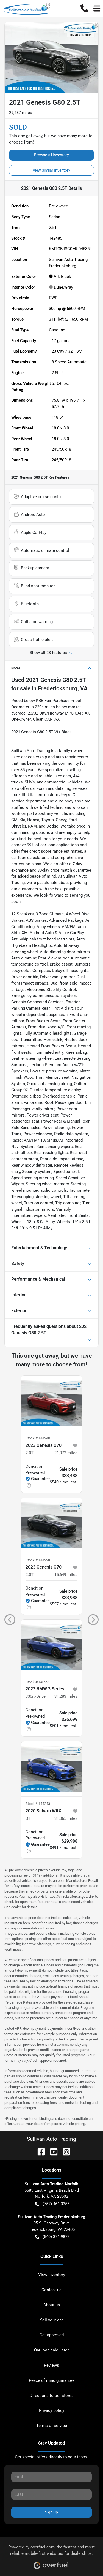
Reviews (51, 2365)
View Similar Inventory (51, 170)
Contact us (51, 2289)
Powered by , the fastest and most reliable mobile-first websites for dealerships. (51, 2555)
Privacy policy (51, 2410)
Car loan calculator (51, 2350)
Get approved (52, 2334)
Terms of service (51, 2425)
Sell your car (51, 2320)
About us (51, 2304)
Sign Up (51, 2512)
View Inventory (51, 2274)
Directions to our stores (52, 2395)
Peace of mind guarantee (51, 2380)
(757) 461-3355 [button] (52, 2204)
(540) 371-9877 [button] (52, 2237)
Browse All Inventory (51, 155)
